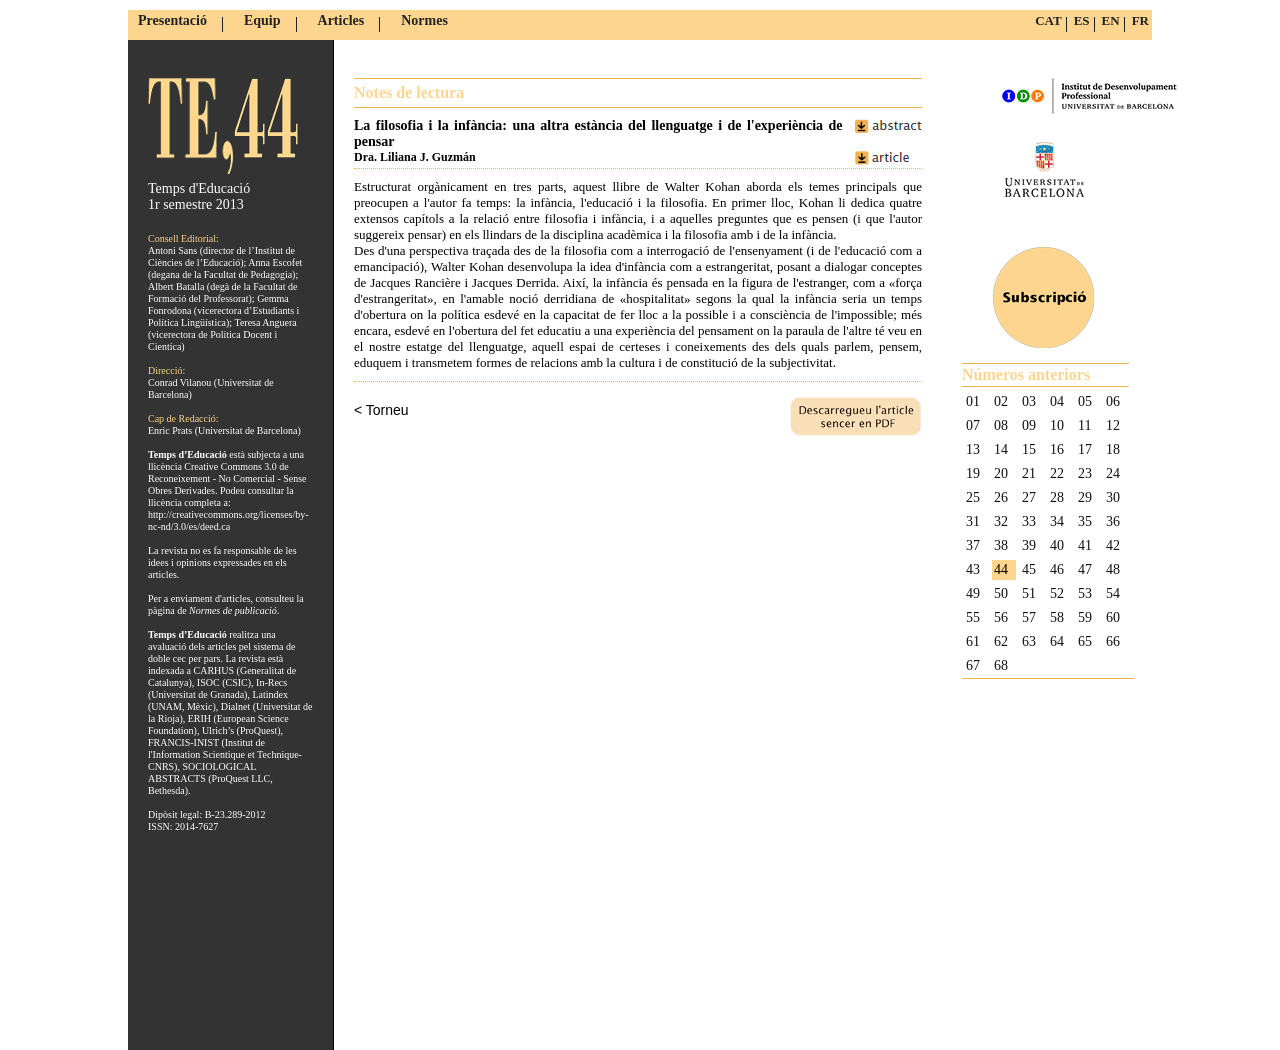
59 (1085, 617)
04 (1057, 401)
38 (1001, 545)
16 (1057, 449)
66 (1113, 641)
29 (1085, 497)
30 (1113, 497)
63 (1029, 641)
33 (1029, 521)
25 (973, 497)
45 (1029, 569)
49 (973, 593)
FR (1140, 20)
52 (1057, 593)
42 (1113, 545)
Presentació (172, 20)
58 (1057, 617)
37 (973, 545)
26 (1001, 497)
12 (1113, 425)
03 (1029, 401)
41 (1085, 545)
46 (1057, 569)
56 (1001, 617)
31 (973, 521)
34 (1057, 521)
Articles (341, 20)
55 (973, 617)
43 (973, 569)
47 (1085, 569)
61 (973, 641)
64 (1057, 641)
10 (1057, 425)
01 (973, 401)
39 (1029, 545)
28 (1057, 497)
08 (1001, 425)
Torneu (387, 410)
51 (1029, 593)
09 (1029, 425)
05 (1085, 401)
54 (1113, 593)
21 (1029, 473)
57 (1029, 617)
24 (1113, 473)
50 (1001, 593)
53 (1085, 593)
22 (1057, 473)
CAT (1048, 20)
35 (1085, 521)
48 (1113, 569)
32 (1001, 521)
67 (973, 665)
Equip (262, 20)
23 (1085, 473)
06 (1113, 401)
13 (973, 449)
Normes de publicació (233, 610)
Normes (424, 20)
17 (1085, 449)
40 (1057, 545)
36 (1113, 521)
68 (1001, 665)
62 (1001, 641)
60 (1113, 617)
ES (1082, 20)
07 (973, 425)
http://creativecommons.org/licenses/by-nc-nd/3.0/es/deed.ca (228, 520)
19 (973, 473)
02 (1001, 401)
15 (1029, 449)
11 (1084, 425)
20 (1001, 473)
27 (1029, 497)
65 (1085, 641)
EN (1111, 20)
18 (1113, 449)
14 (1001, 449)
